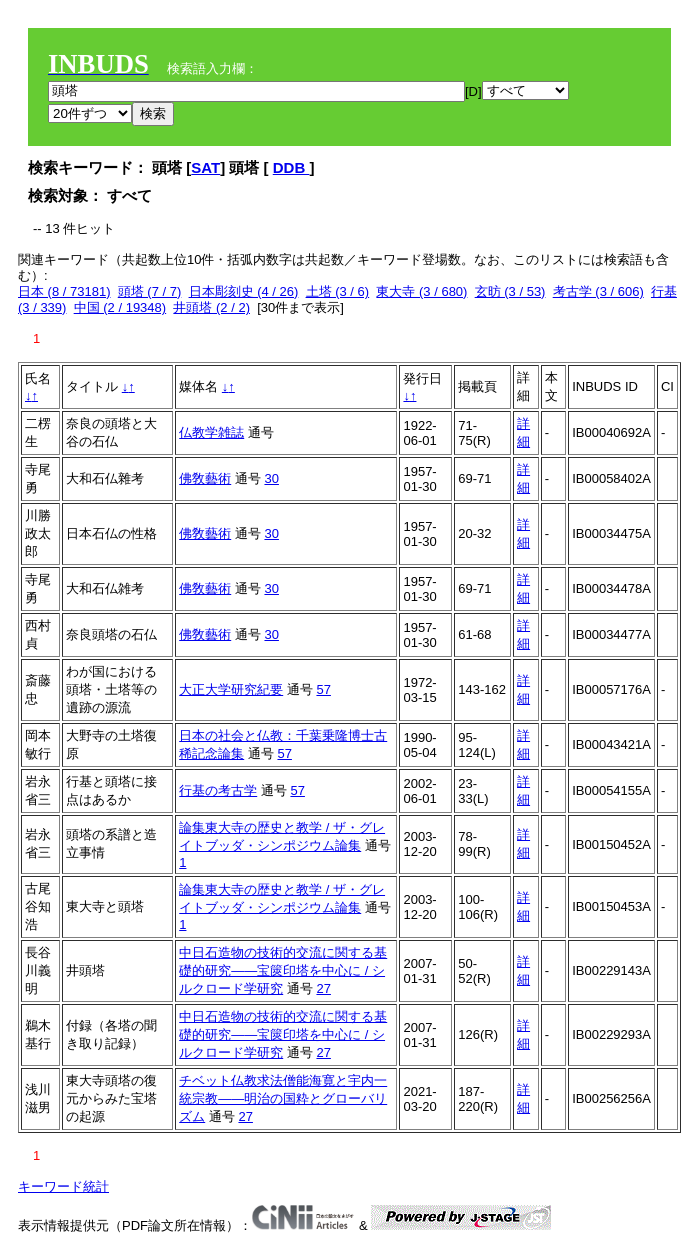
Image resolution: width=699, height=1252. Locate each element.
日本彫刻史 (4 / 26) (244, 291)
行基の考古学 (218, 790)
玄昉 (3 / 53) (510, 291)
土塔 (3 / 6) (338, 291)
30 (271, 478)
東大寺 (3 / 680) (421, 291)
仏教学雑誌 (211, 432)
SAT (205, 167)
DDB (291, 167)
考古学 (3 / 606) (598, 291)
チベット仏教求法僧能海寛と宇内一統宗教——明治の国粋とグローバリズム (283, 1098)
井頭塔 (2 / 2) (211, 307)
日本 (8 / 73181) (64, 291)
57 (323, 689)
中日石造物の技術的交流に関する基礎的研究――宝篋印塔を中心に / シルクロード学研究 (283, 970)
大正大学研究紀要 (231, 689)
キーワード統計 (63, 1186)
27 (323, 988)
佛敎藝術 (205, 478)
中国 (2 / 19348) (120, 307)
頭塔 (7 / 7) (150, 291)
